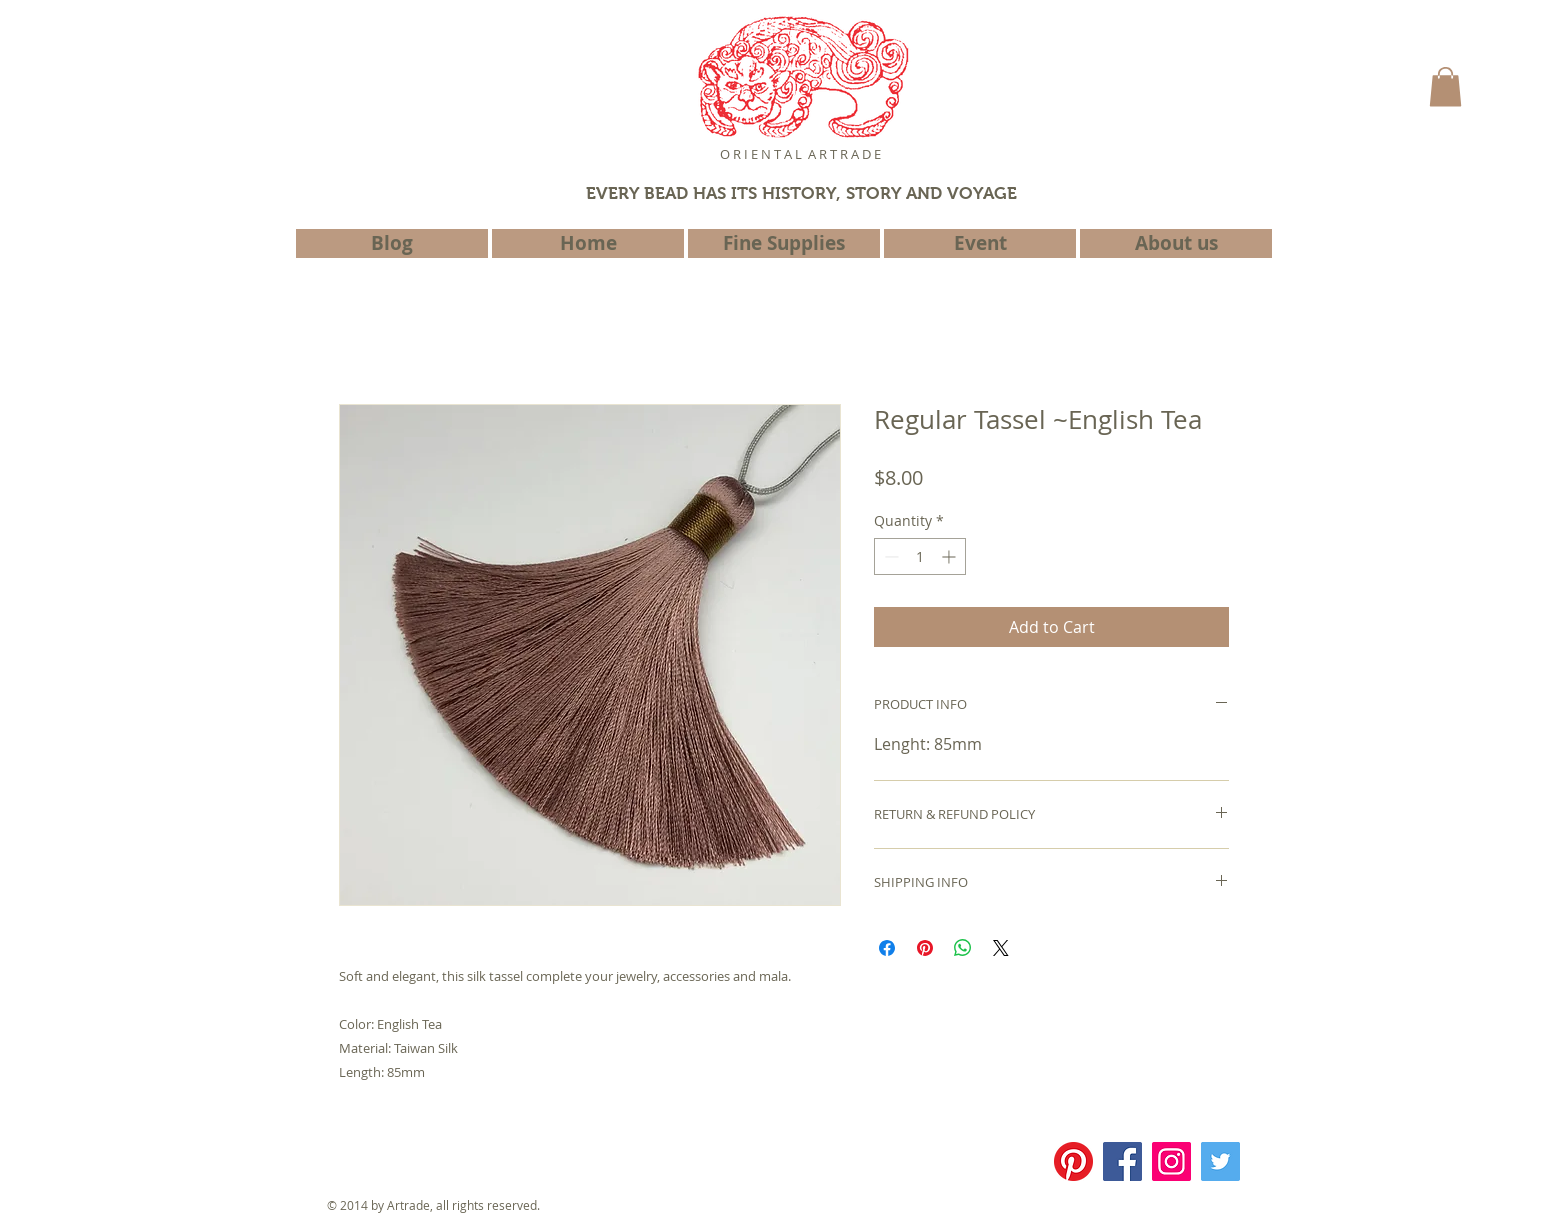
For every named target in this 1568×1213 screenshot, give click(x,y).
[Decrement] (889, 556)
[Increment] (950, 556)
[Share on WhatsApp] (963, 948)
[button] (1445, 86)
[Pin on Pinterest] (925, 948)
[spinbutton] (920, 556)
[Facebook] (1122, 1161)
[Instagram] (1171, 1161)
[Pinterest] (1073, 1161)
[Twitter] (1220, 1161)
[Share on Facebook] (887, 948)
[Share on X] (1001, 948)
